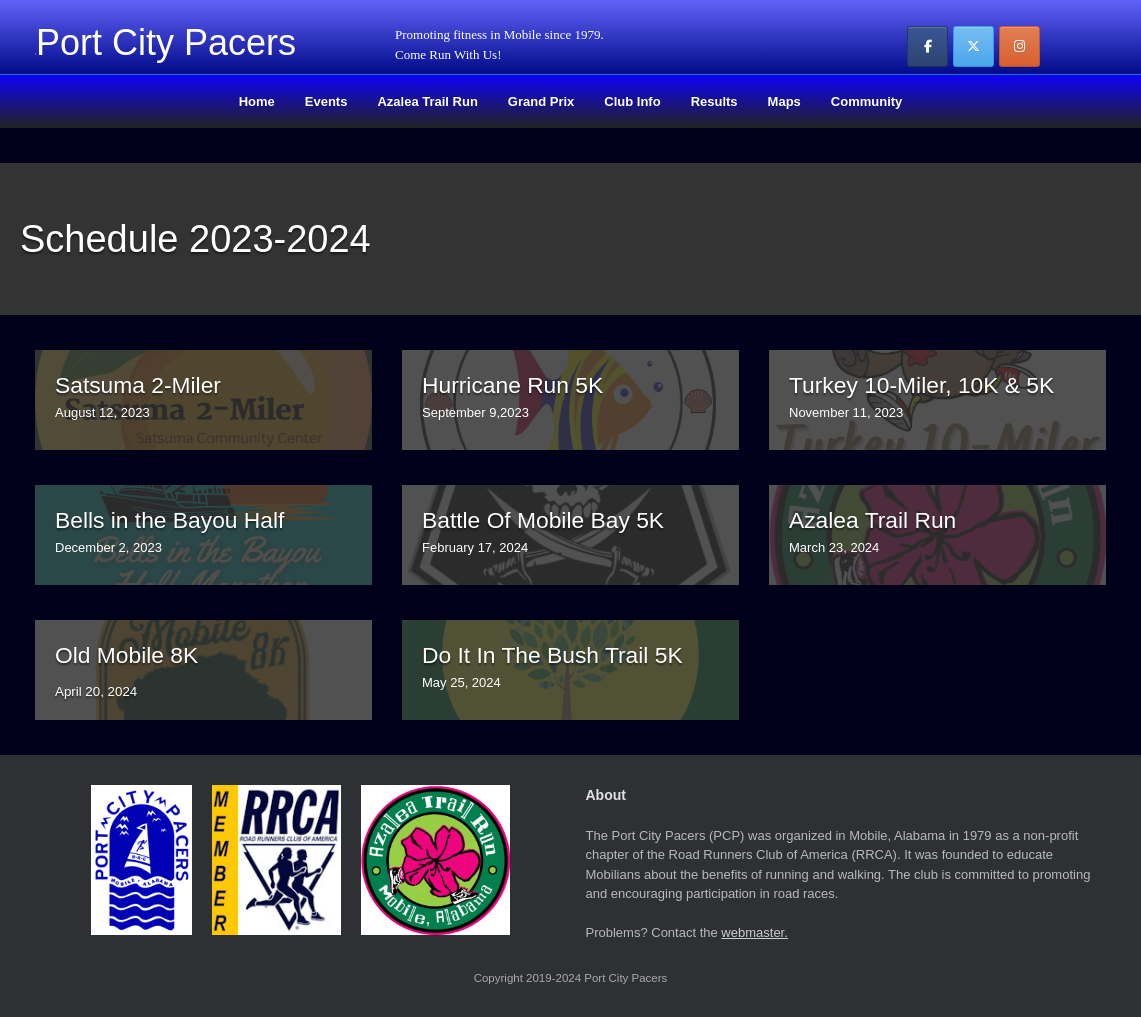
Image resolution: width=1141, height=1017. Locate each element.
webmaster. (754, 932)
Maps (784, 101)
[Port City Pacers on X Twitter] (973, 46)
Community (867, 101)
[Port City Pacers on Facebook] (927, 46)
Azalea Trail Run (427, 101)
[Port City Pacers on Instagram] (1019, 46)
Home (257, 101)
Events (326, 101)
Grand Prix (541, 101)
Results (714, 101)
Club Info (632, 101)
